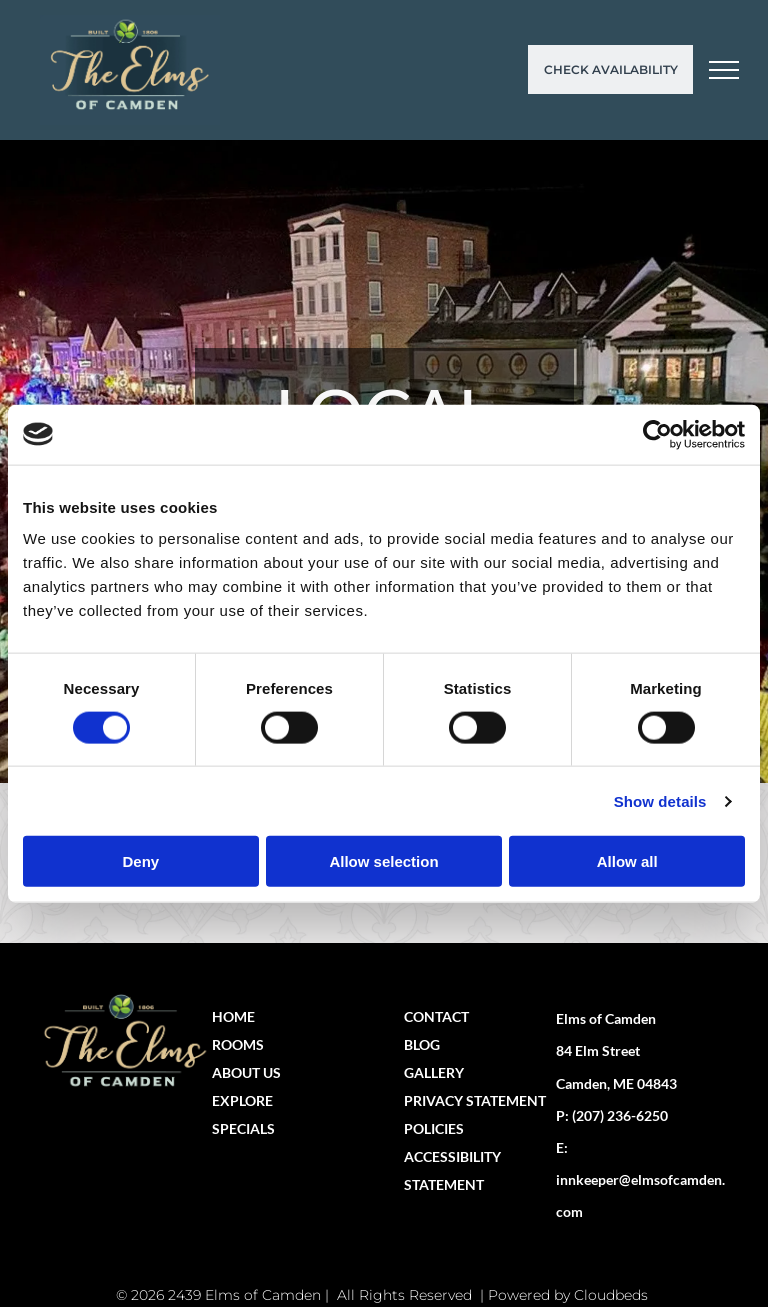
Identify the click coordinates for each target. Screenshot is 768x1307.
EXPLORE (242, 1100)
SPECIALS (243, 1128)
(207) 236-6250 (620, 1115)
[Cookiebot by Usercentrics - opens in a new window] (657, 434)
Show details (660, 800)
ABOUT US (246, 1072)
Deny (140, 861)
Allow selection (383, 861)
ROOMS (238, 1044)
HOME (233, 1016)
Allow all (627, 861)
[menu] (724, 70)
